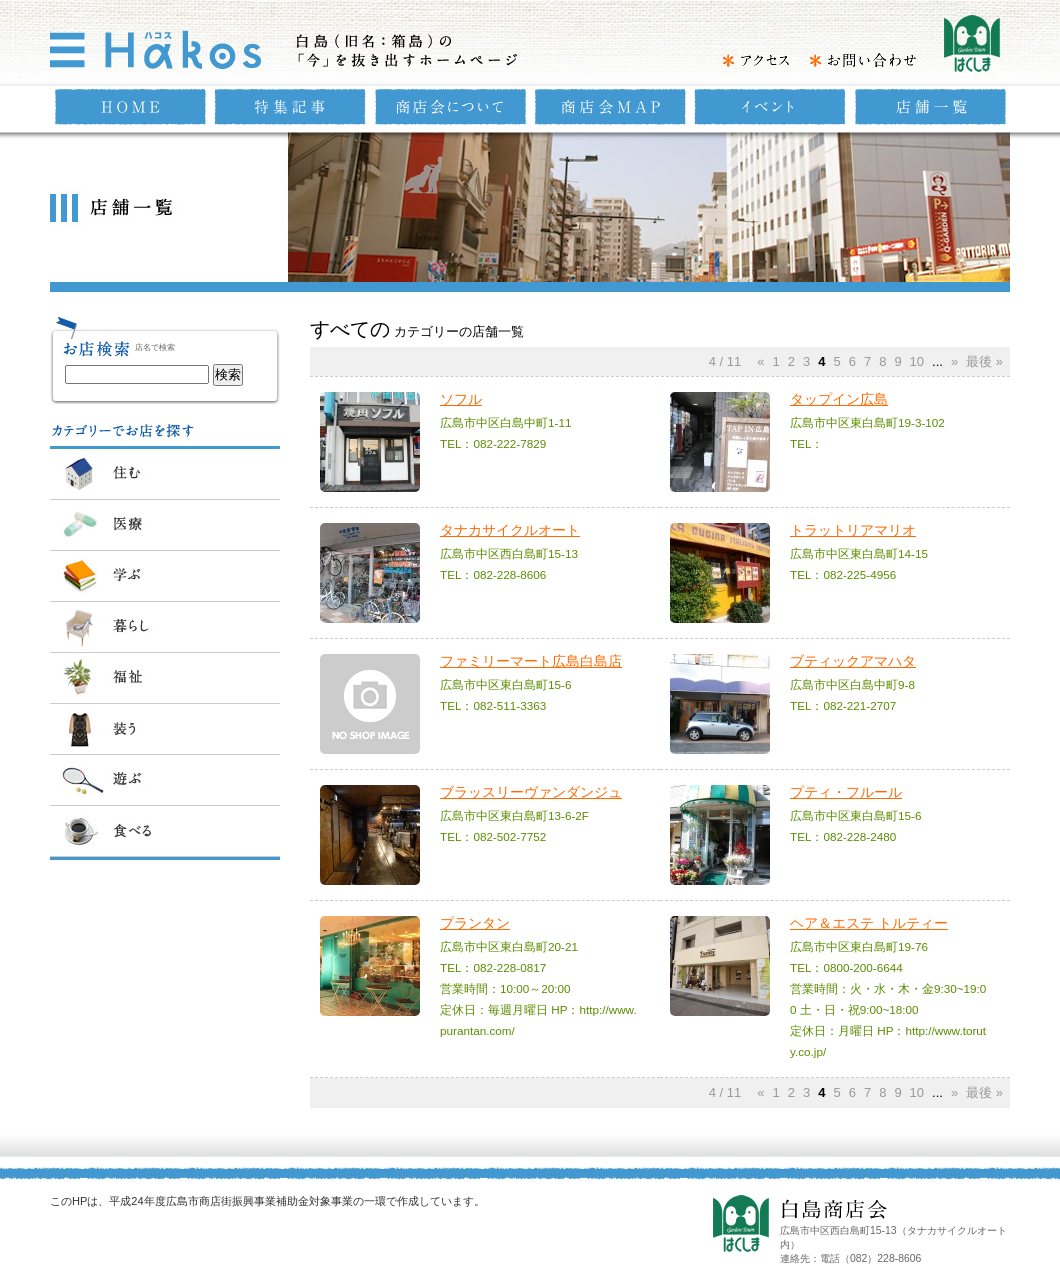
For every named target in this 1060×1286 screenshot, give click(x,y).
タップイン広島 (839, 399)
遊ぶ (165, 780)
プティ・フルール (846, 792)
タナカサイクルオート (510, 530)
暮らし (165, 627)
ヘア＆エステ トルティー (869, 923)
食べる (165, 831)
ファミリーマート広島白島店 (531, 661)
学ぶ (165, 576)
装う (165, 729)
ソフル (461, 399)
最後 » (984, 361)
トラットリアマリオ (853, 530)
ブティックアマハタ (853, 661)
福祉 (165, 678)
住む (165, 474)
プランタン (475, 923)
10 (917, 361)
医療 (165, 525)
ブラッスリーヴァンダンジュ (531, 792)
